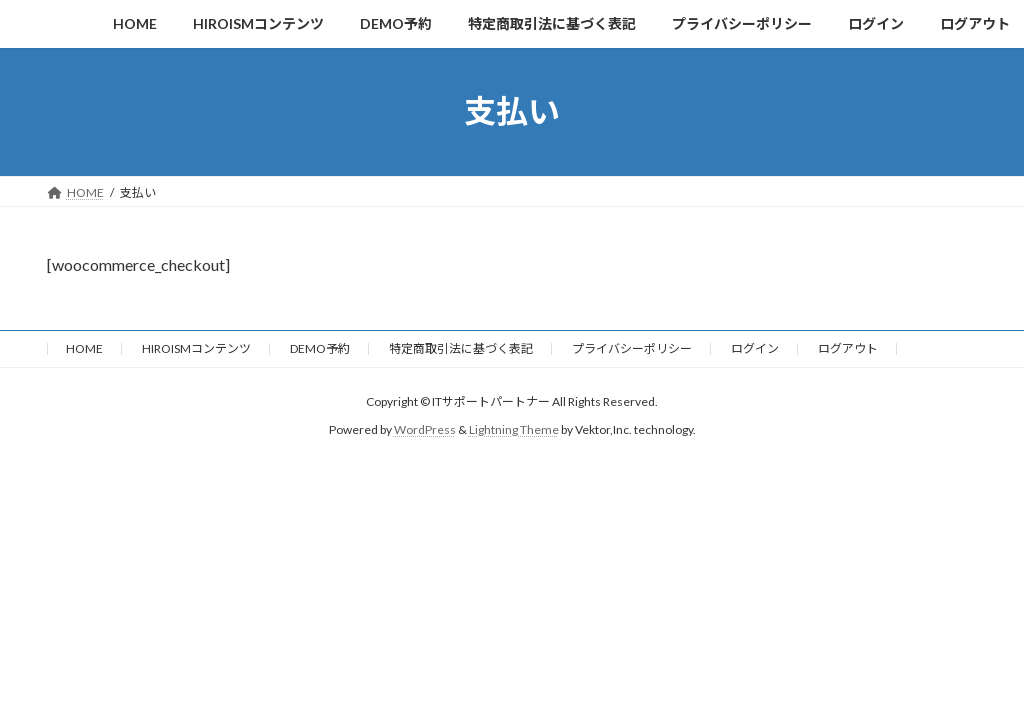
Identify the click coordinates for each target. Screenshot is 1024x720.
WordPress (425, 429)
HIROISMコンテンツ (196, 348)
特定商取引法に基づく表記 (461, 348)
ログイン (755, 348)
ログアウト (848, 348)
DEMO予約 (320, 348)
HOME (84, 348)
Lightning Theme (514, 429)
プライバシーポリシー (632, 348)
